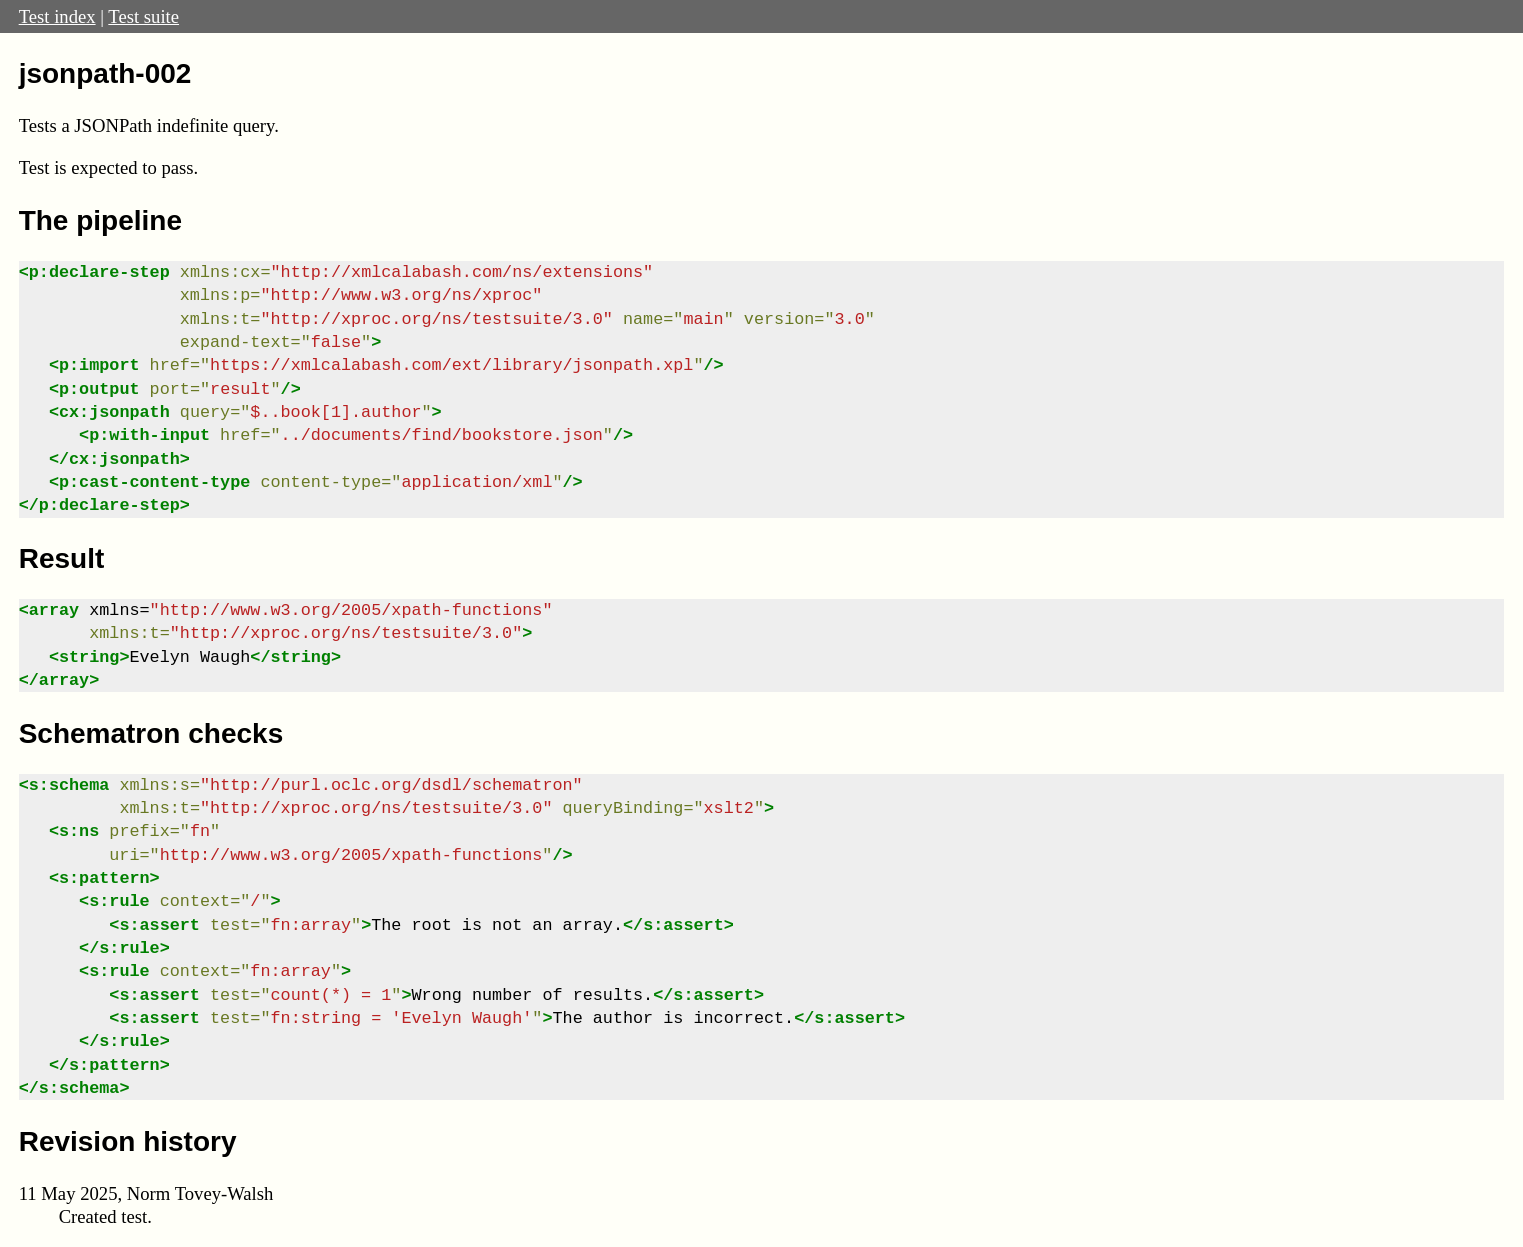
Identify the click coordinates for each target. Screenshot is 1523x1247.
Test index (57, 16)
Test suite (143, 16)
